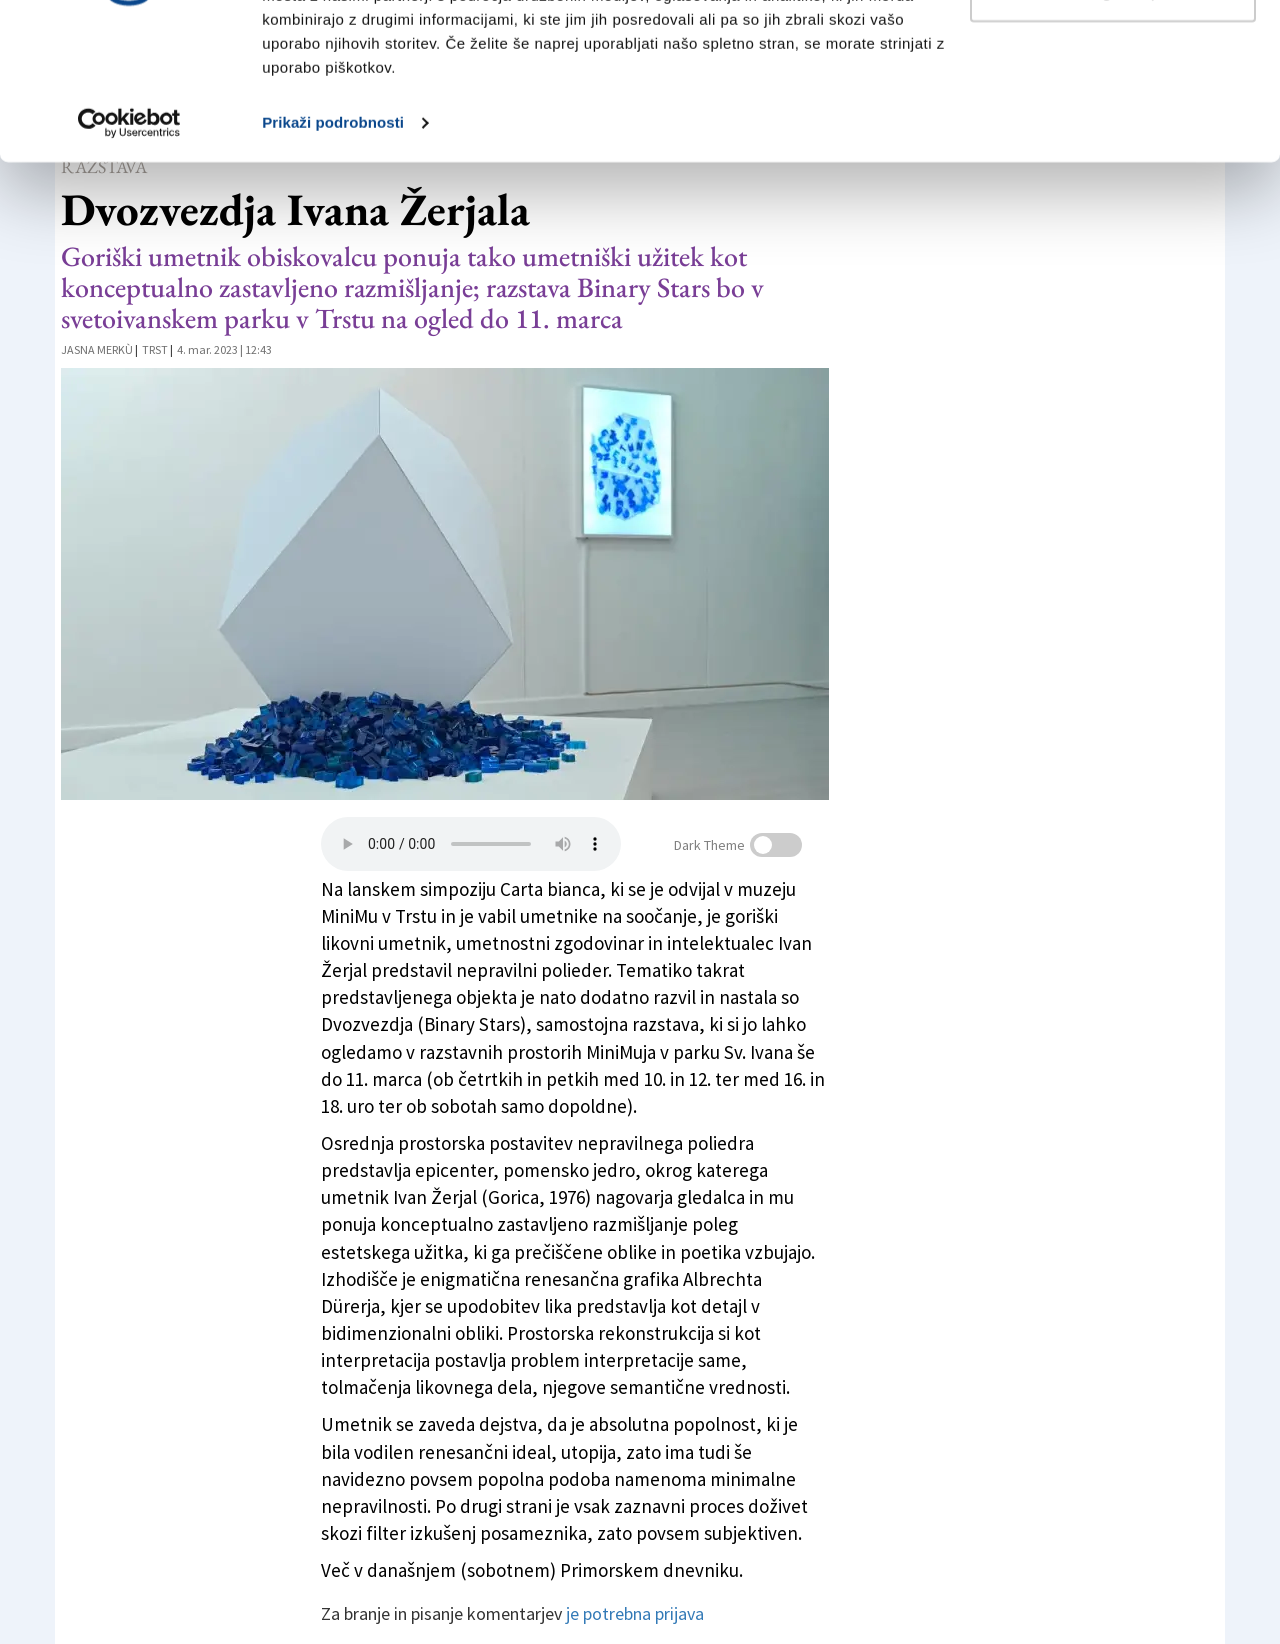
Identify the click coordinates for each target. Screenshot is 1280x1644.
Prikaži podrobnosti (333, 247)
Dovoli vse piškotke (1113, 52)
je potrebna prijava (635, 1613)
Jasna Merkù (97, 349)
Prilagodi (1114, 118)
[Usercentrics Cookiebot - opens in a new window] (129, 248)
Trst (155, 349)
